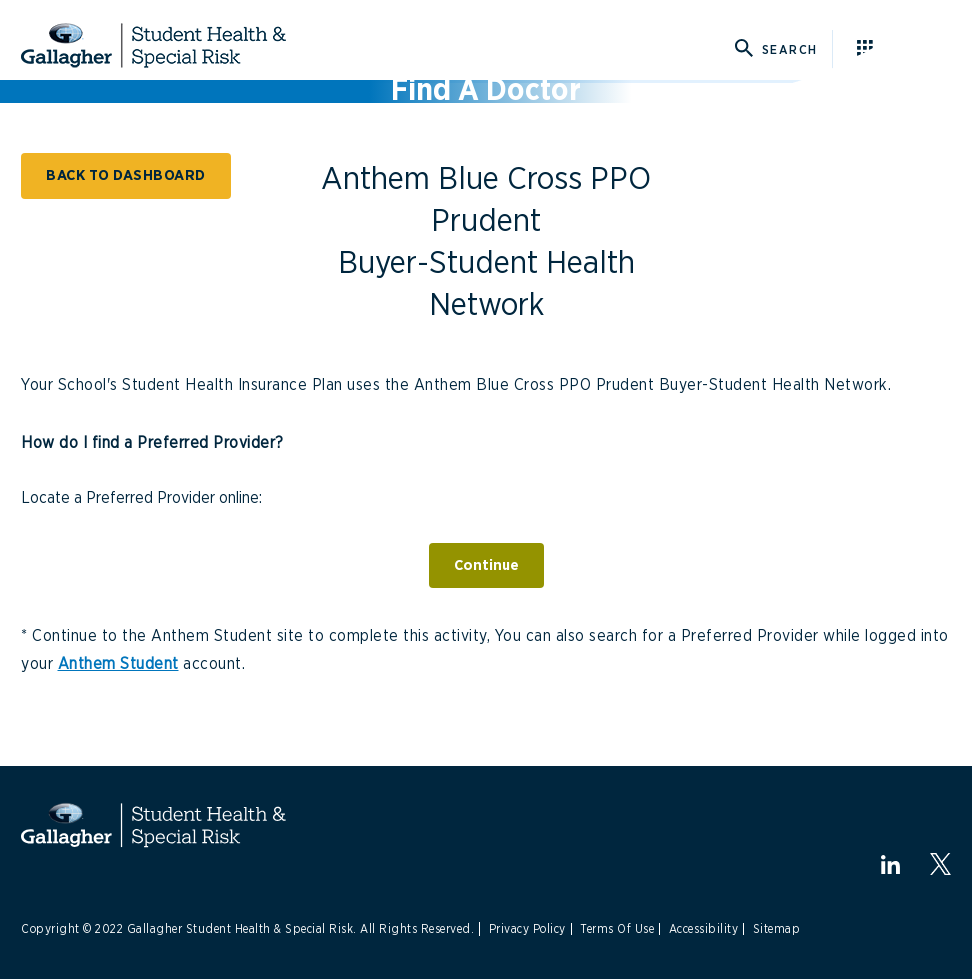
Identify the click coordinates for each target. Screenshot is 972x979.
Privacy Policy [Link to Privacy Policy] (527, 929)
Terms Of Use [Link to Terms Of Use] (617, 929)
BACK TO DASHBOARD (126, 175)
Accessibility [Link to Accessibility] (704, 929)
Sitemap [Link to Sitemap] (777, 929)
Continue (486, 565)
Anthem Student (118, 664)
